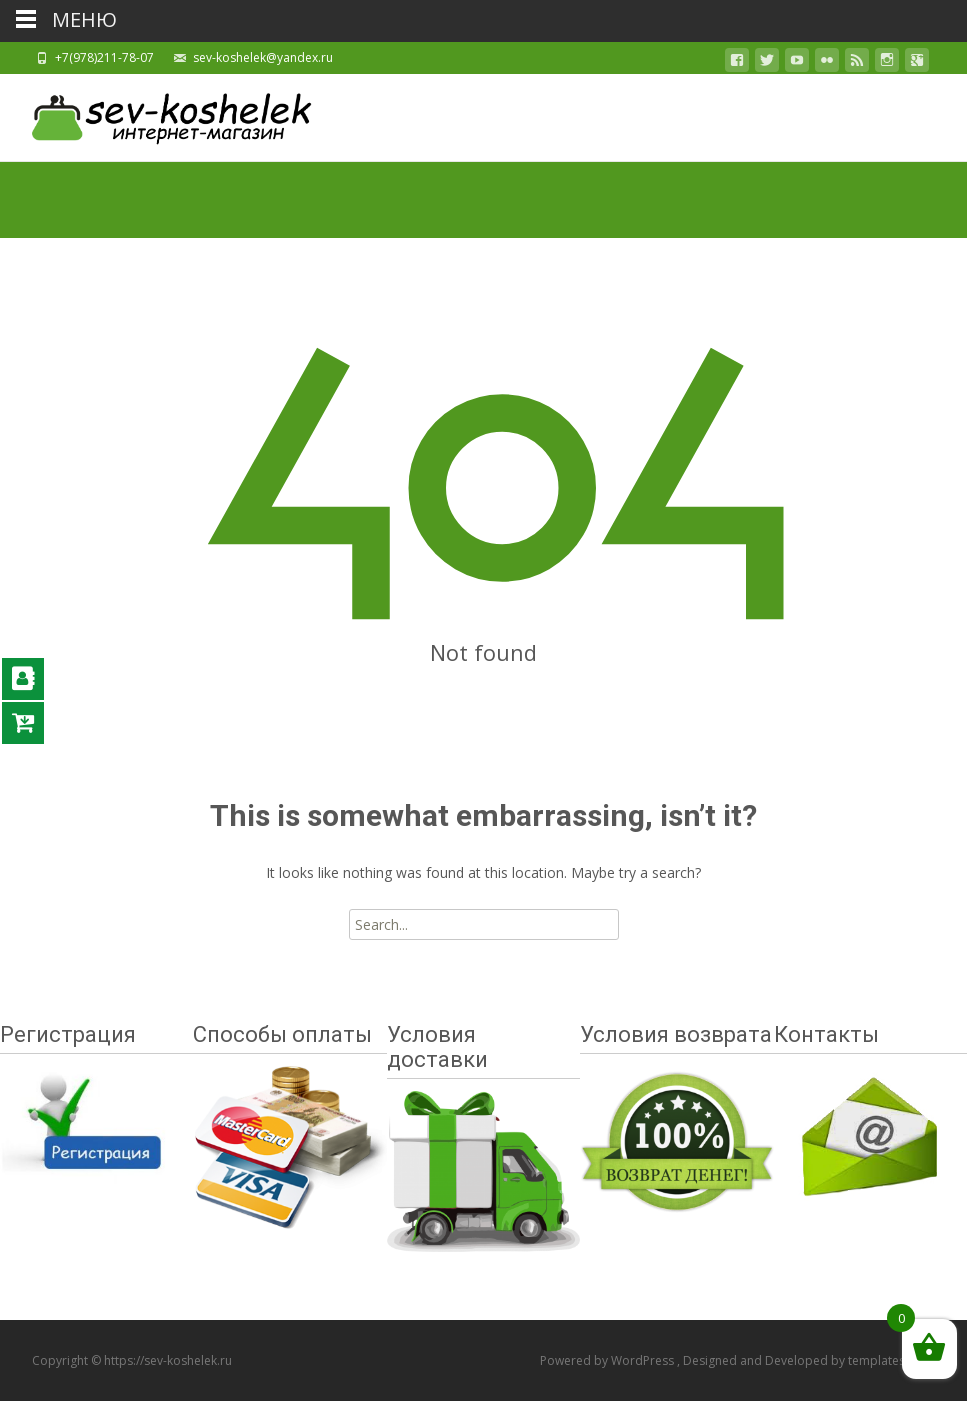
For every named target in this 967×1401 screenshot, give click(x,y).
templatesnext (888, 1360)
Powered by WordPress (608, 1360)
